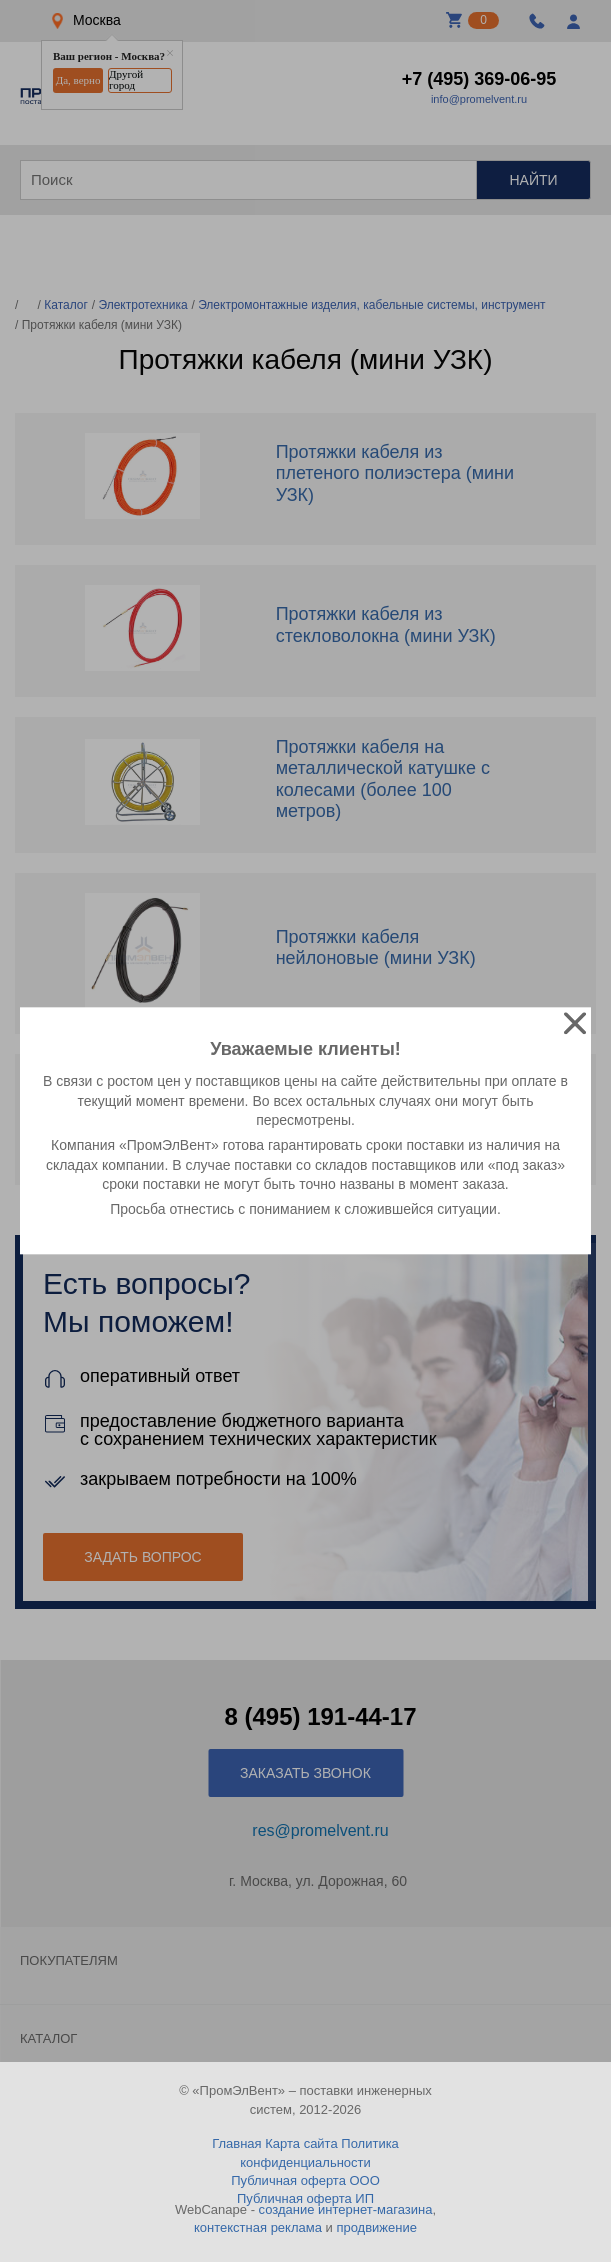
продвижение (376, 2227)
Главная (236, 2143)
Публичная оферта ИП (305, 2198)
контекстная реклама (258, 2227)
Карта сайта (301, 2143)
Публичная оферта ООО (305, 2180)
